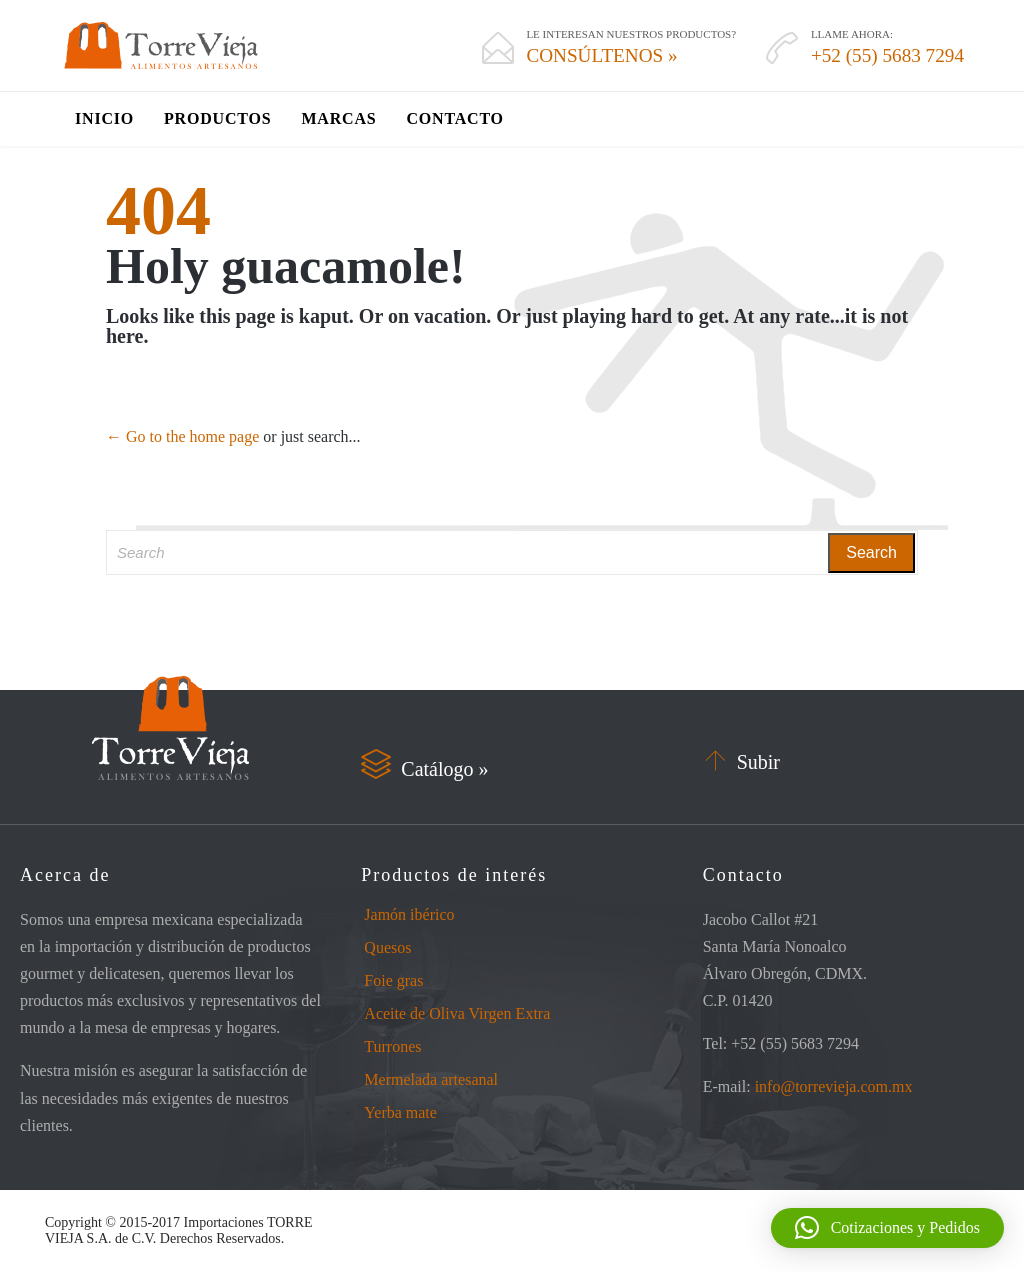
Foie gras (393, 980)
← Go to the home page (182, 436)
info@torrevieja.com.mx (834, 1086)
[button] (887, 1228)
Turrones (392, 1046)
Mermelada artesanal (431, 1079)
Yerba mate (400, 1112)
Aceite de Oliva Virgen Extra (457, 1013)
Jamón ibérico (409, 914)
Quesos (387, 947)
